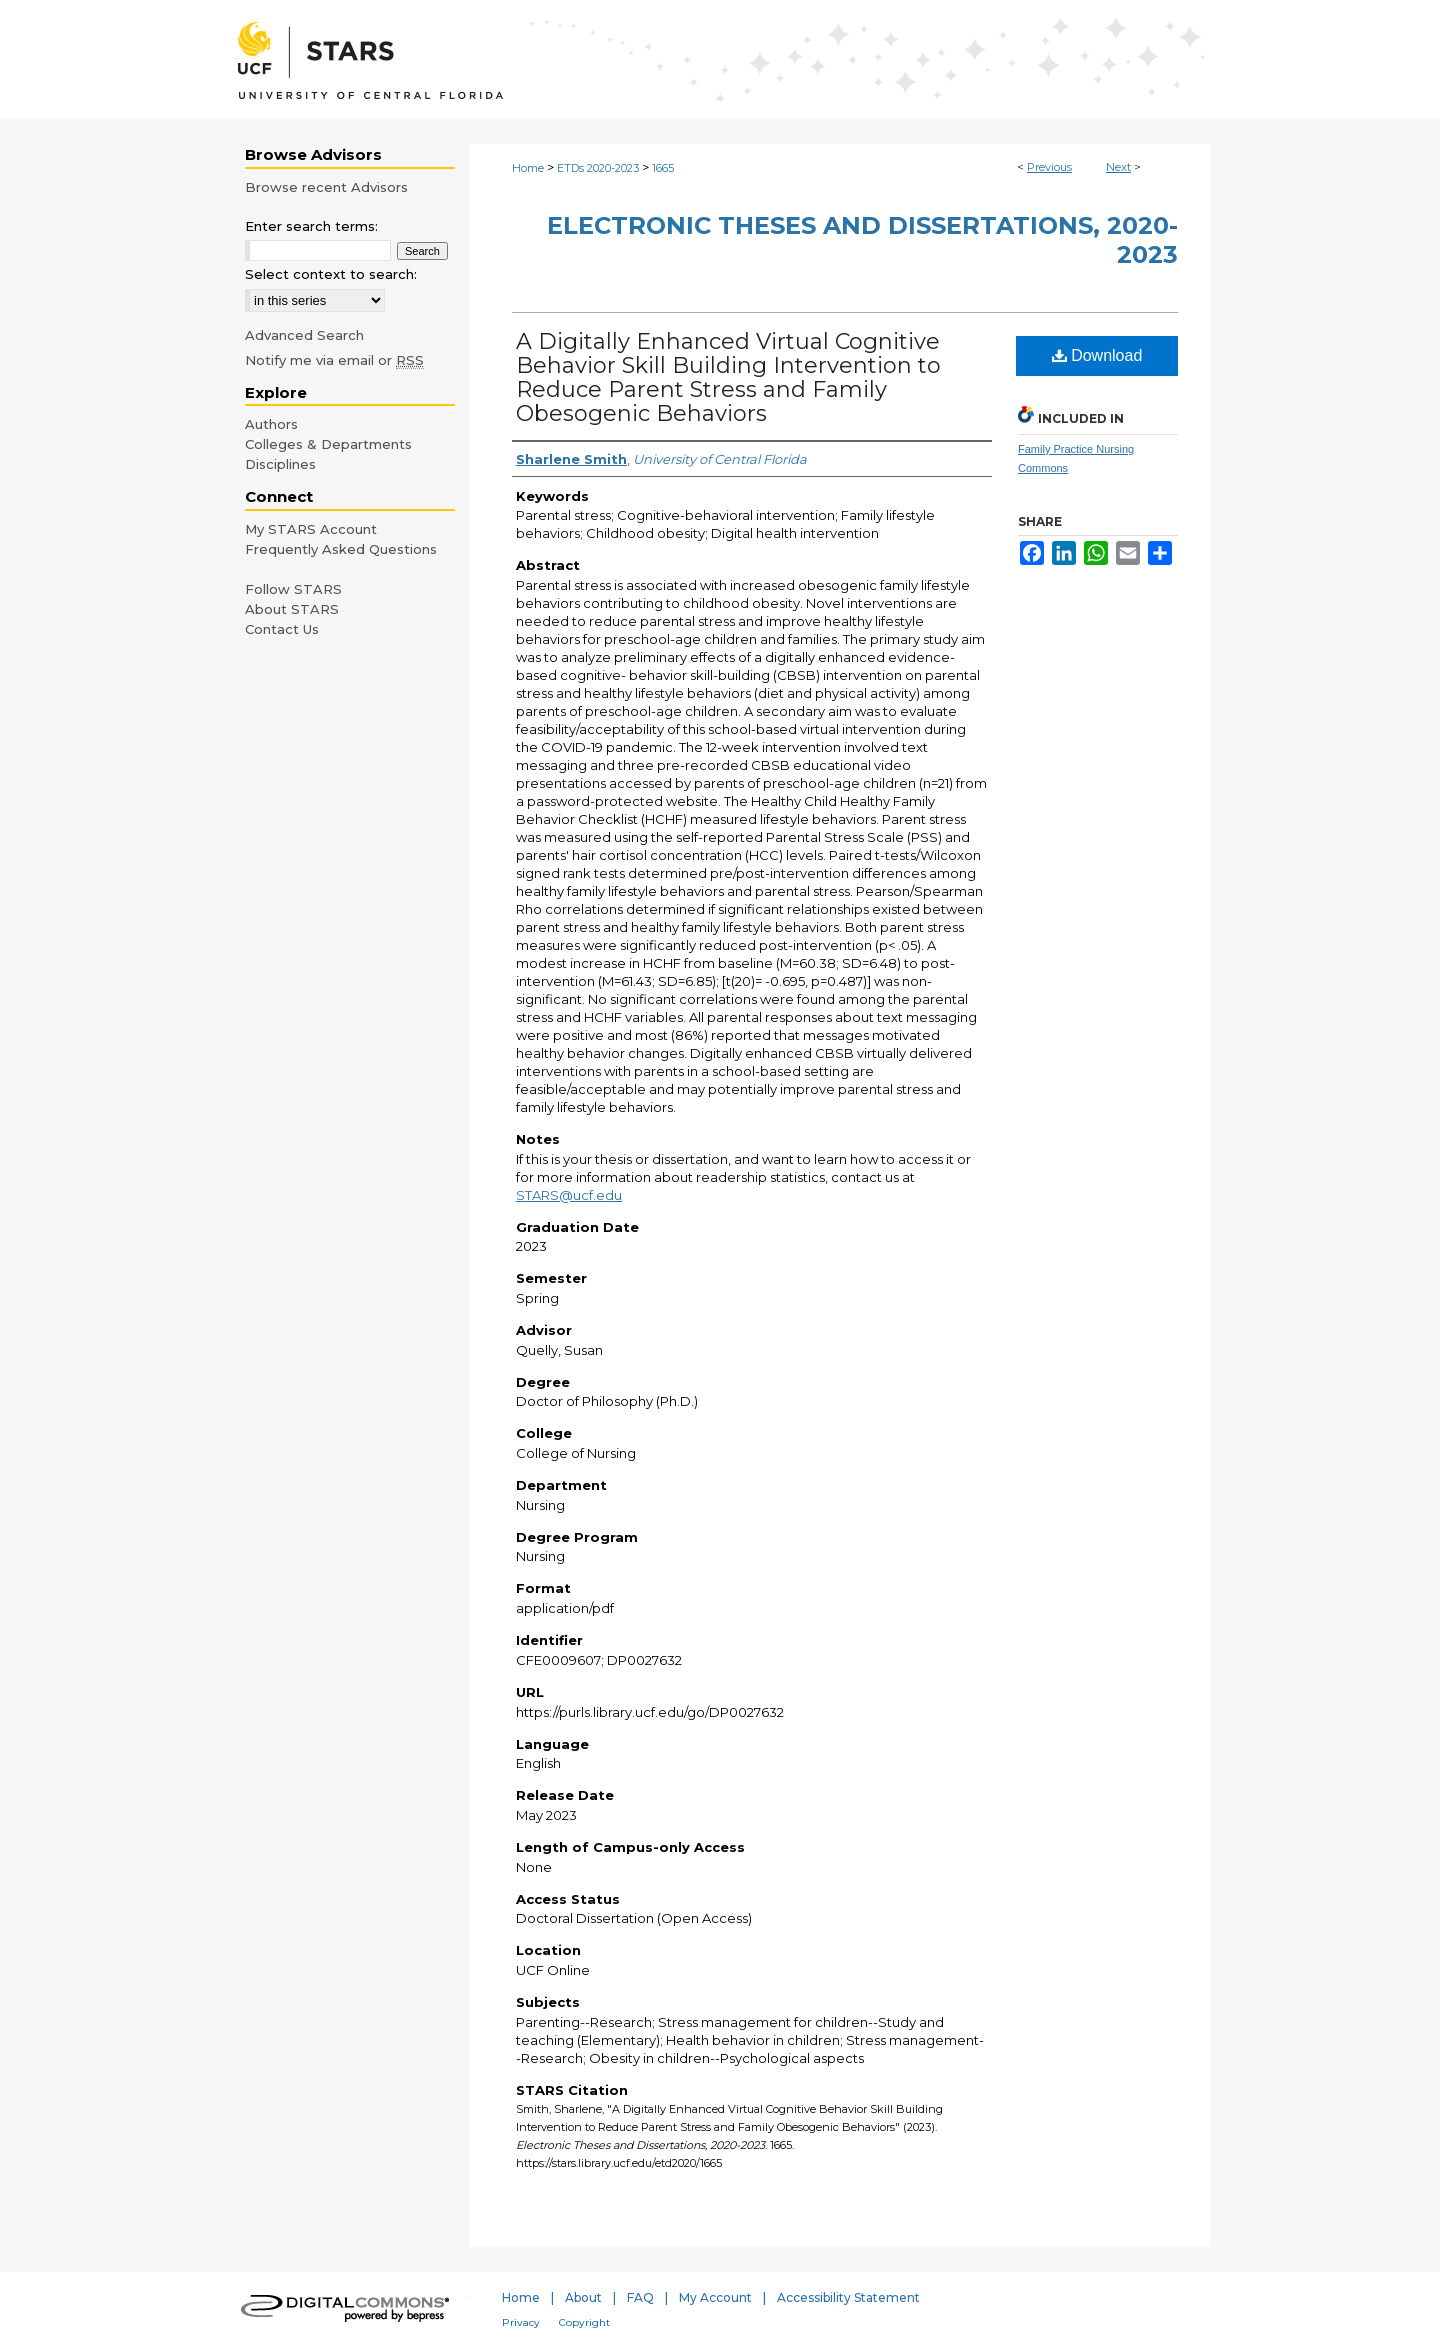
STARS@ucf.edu (569, 1195)
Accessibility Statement (848, 2297)
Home (528, 168)
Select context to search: (331, 274)
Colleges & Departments (328, 444)
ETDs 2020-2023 (598, 168)
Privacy (521, 2322)
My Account (715, 2297)
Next (1118, 167)
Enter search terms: (311, 226)
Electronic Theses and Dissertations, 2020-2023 (862, 240)
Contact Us (282, 629)
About (583, 2297)
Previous (1049, 167)
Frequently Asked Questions (341, 549)
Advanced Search (304, 335)
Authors (271, 424)
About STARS (292, 609)
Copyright (584, 2322)
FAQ (640, 2297)
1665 (663, 168)
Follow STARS (293, 589)
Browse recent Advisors (326, 187)
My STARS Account (311, 529)
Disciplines (280, 464)
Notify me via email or (334, 360)
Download (1097, 355)
